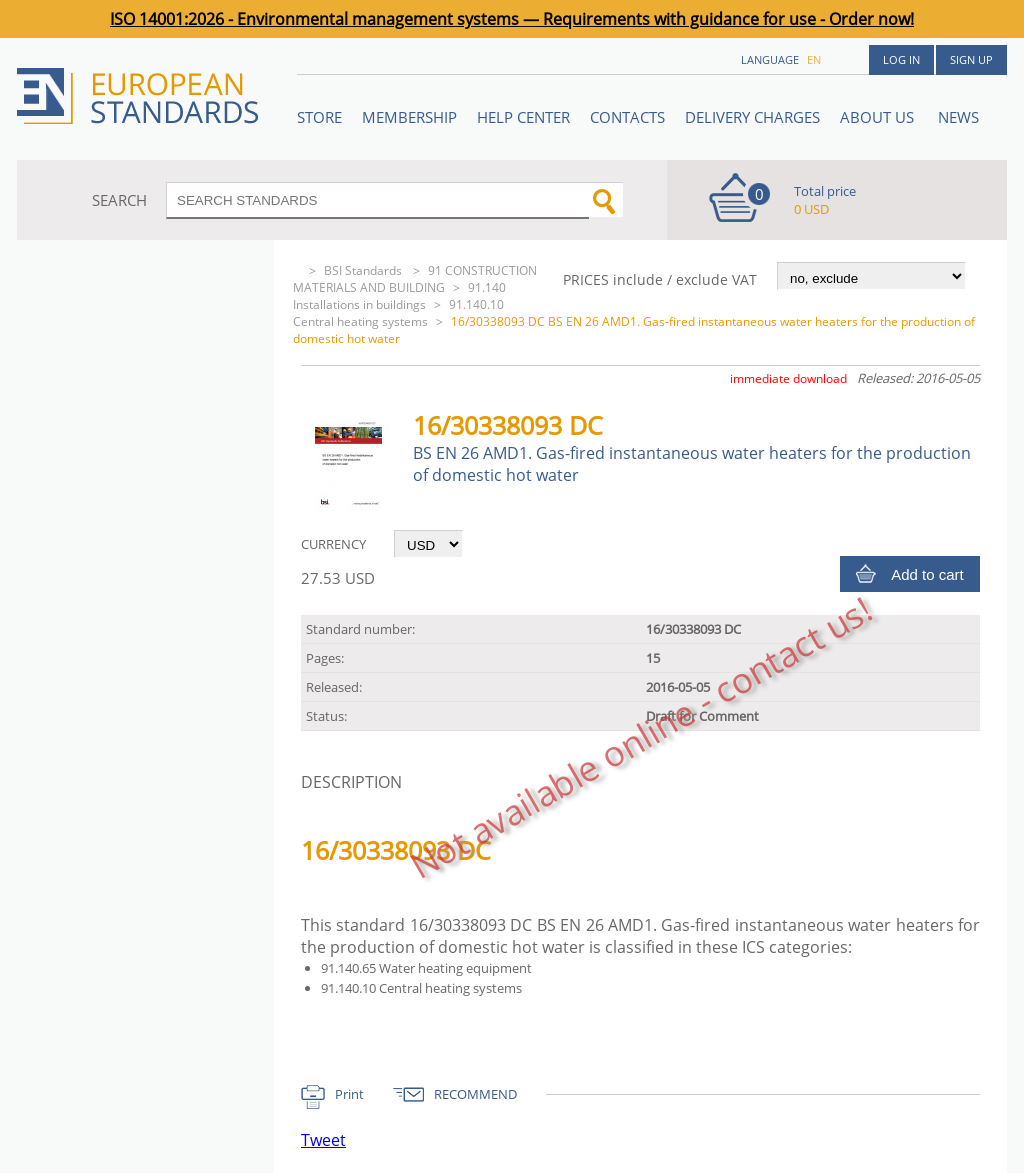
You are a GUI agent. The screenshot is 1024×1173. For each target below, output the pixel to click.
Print (349, 1094)
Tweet (323, 1140)
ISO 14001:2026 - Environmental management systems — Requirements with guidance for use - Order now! (512, 19)
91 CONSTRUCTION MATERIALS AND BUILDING (415, 279)
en (814, 59)
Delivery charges (752, 117)
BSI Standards (364, 270)
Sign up (971, 59)
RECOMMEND (475, 1094)
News (958, 117)
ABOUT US (879, 117)
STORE (319, 117)
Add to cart (927, 574)
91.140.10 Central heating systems (398, 313)
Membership (409, 117)
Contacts (627, 117)
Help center (523, 117)
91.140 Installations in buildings (399, 296)
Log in (901, 59)
